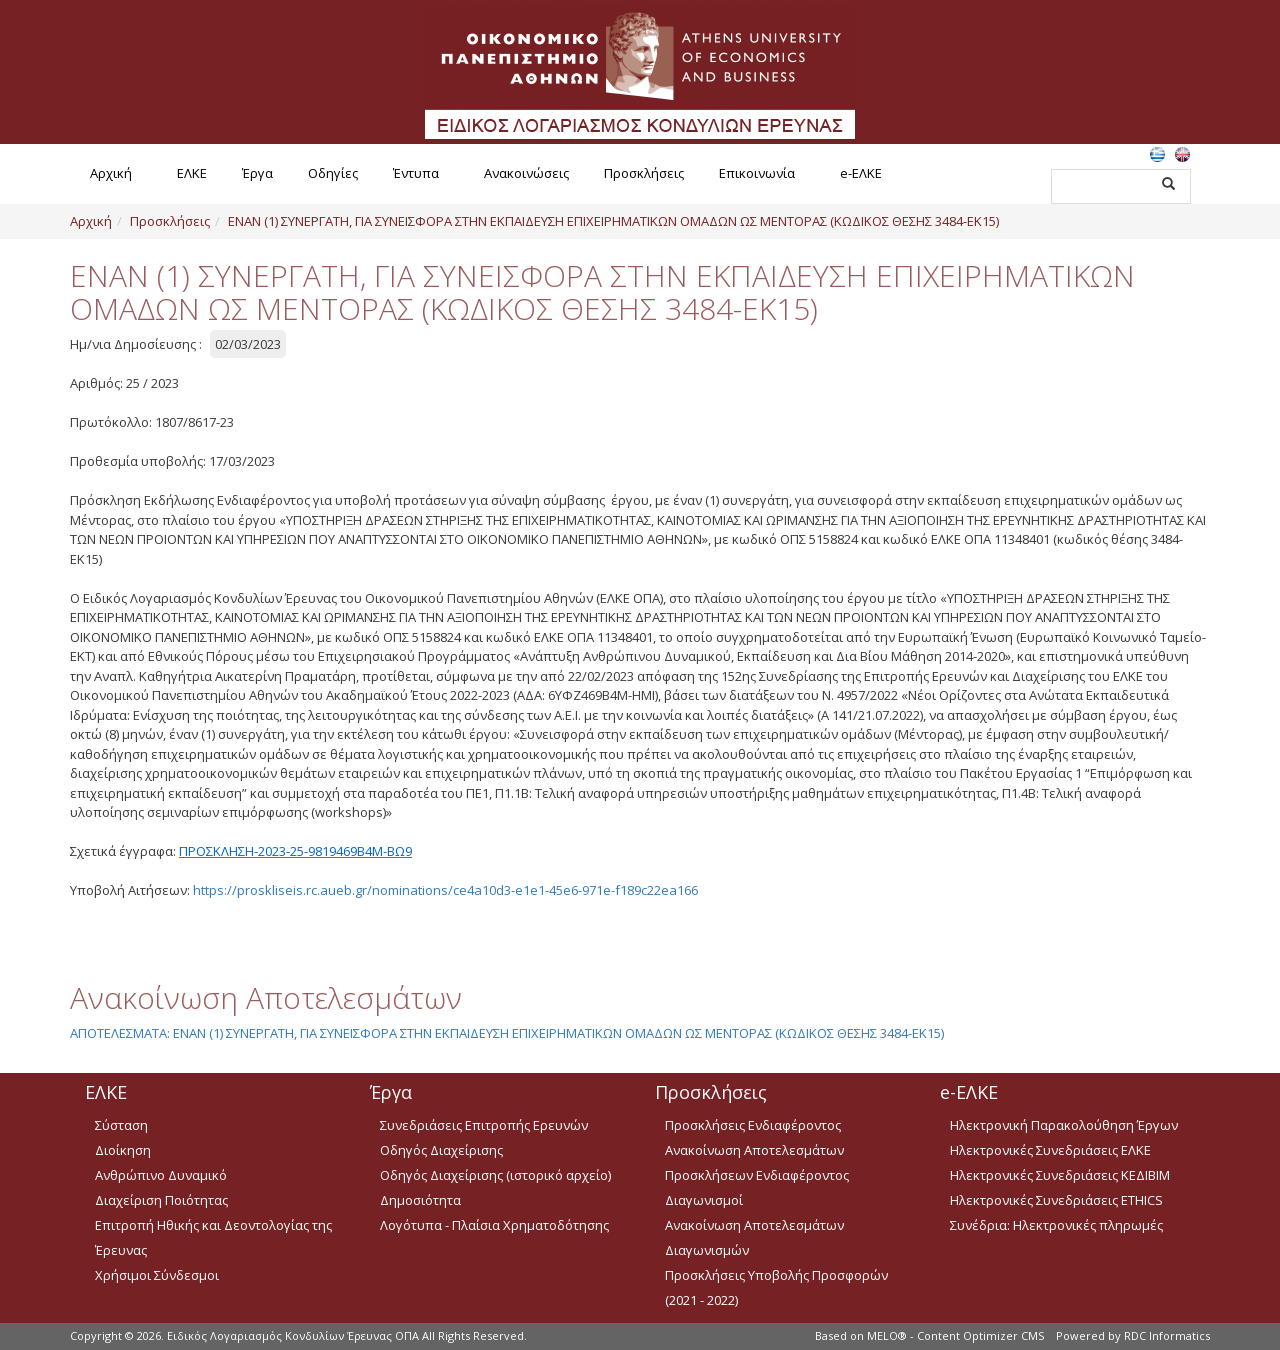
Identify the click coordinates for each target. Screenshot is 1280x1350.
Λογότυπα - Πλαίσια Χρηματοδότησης (494, 1225)
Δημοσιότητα (420, 1200)
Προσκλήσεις (644, 173)
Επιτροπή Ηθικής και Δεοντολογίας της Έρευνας (213, 1237)
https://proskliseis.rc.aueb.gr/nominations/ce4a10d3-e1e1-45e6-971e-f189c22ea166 (445, 890)
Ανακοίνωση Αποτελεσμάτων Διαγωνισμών (754, 1237)
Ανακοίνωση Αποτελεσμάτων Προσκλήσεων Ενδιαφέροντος (757, 1162)
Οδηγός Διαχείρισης (441, 1150)
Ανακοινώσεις (526, 173)
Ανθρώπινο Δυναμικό (161, 1175)
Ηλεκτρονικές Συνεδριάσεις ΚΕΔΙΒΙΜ (1060, 1175)
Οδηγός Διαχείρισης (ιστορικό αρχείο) (495, 1175)
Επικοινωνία (757, 173)
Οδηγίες (333, 173)
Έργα (257, 173)
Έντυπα (416, 173)
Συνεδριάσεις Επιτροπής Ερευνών (484, 1125)
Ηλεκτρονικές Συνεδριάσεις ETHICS (1056, 1200)
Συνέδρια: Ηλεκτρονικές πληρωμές (1056, 1225)
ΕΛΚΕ (192, 173)
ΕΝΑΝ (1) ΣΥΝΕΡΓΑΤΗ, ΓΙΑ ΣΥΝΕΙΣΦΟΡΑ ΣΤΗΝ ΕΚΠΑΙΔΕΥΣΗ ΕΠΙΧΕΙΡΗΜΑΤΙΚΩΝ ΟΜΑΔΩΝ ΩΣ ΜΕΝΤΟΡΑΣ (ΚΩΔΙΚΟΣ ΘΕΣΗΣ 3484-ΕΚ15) (613, 221)
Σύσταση (121, 1125)
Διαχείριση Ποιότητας (161, 1200)
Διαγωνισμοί (704, 1200)
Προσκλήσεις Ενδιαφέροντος (753, 1125)
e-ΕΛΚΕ (861, 173)
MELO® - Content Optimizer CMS (955, 1335)
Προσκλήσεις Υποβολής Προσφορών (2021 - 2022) (776, 1287)
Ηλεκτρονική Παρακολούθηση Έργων (1064, 1125)
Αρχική (111, 173)
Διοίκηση (123, 1150)
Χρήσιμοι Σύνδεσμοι (157, 1275)
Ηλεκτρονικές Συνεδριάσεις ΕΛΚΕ (1050, 1150)
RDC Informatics (1167, 1335)
